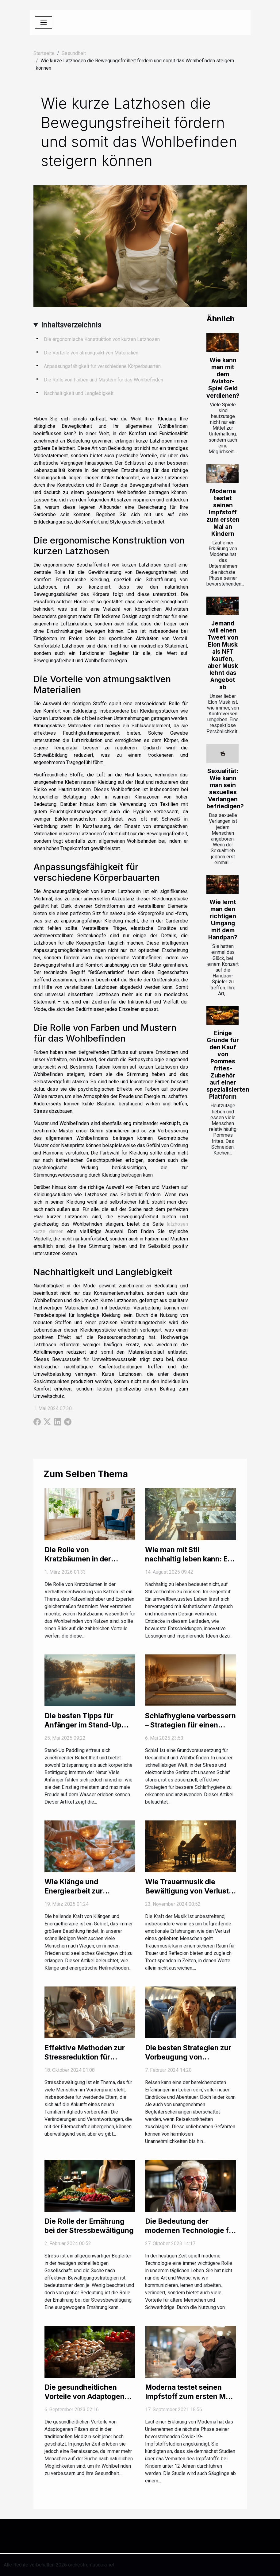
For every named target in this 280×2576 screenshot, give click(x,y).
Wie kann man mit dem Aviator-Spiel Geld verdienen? (223, 377)
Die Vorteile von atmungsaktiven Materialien (91, 353)
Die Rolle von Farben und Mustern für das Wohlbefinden (103, 380)
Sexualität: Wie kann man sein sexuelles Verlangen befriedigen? (225, 788)
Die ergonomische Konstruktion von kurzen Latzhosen (102, 339)
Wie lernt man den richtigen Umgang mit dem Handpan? (222, 919)
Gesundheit (74, 53)
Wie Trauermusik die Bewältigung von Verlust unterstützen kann (187, 1891)
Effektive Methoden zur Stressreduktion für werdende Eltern (84, 2057)
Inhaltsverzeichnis (71, 325)
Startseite (44, 53)
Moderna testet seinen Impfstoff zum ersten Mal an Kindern (223, 512)
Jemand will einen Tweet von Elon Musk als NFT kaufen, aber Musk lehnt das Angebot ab (222, 655)
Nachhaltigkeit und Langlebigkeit (78, 393)
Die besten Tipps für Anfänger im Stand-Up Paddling (82, 1725)
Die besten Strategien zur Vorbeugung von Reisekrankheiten (188, 2057)
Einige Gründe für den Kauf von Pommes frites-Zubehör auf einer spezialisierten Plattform (227, 1064)
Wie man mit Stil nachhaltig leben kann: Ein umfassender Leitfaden (189, 1558)
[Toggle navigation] (43, 22)
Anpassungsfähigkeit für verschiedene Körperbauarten (102, 366)
